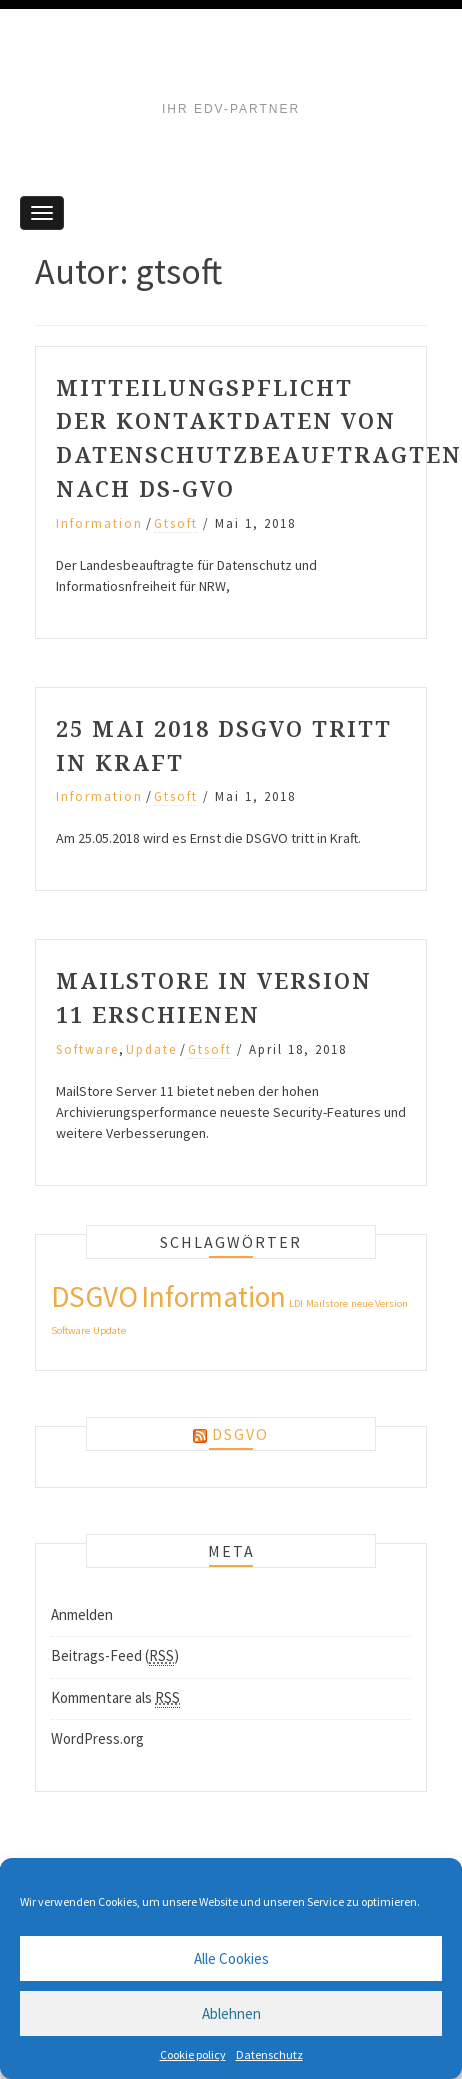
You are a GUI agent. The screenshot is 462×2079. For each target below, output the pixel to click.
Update (151, 1049)
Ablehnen (231, 2013)
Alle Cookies (231, 1958)
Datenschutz (269, 2054)
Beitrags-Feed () (115, 1656)
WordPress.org (97, 1738)
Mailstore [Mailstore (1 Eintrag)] (327, 1303)
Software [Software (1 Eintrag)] (70, 1330)
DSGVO (240, 1434)
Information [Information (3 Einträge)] (213, 1296)
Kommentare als (115, 1698)
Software (87, 1049)
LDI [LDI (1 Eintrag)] (296, 1303)
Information (99, 523)
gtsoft (176, 523)
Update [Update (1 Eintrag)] (109, 1330)
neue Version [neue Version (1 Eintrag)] (379, 1303)
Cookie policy (193, 2054)
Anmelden (82, 1614)
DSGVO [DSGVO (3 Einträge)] (94, 1296)
